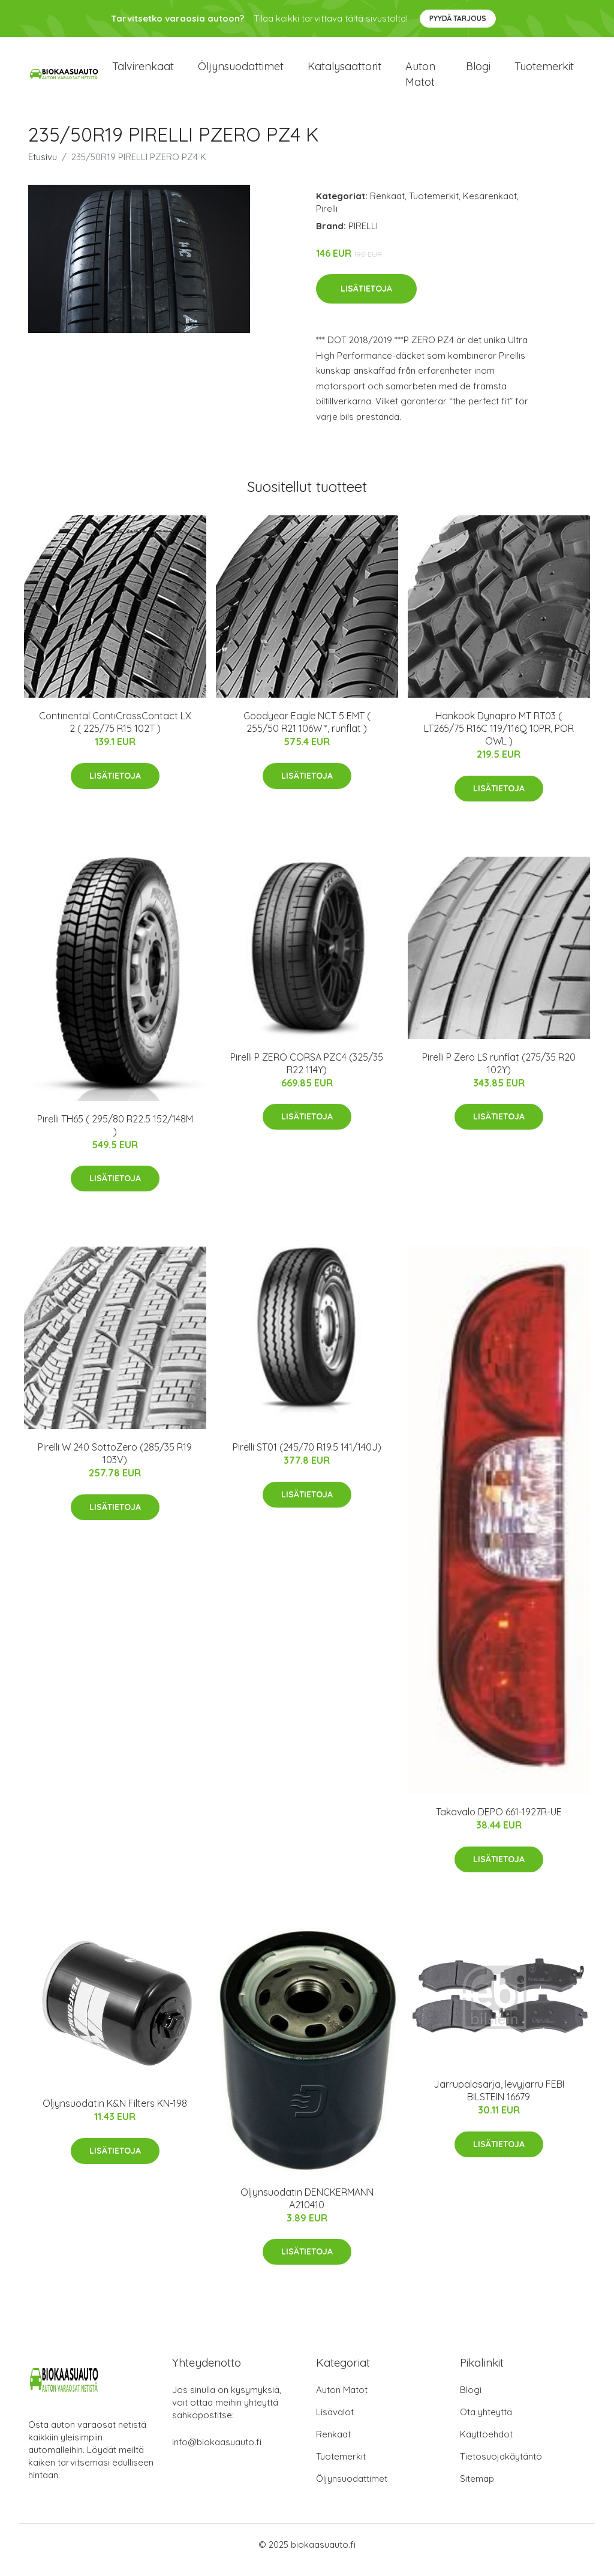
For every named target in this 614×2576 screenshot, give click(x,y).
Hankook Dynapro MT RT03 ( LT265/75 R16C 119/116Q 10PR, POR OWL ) (499, 739)
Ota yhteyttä (486, 2422)
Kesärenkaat (490, 206)
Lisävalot (335, 2422)
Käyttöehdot (486, 2445)
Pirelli (327, 218)
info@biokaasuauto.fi (216, 2452)
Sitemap (477, 2489)
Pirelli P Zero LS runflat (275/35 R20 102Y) (499, 1073)
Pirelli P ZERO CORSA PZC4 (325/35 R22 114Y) (306, 1073)
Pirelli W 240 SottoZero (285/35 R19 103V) (115, 1464)
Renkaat (387, 206)
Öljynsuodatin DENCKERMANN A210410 (307, 2208)
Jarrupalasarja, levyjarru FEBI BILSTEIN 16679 (499, 2101)
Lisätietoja (366, 299)
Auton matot (420, 79)
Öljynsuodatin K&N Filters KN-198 (115, 2114)
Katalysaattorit (344, 72)
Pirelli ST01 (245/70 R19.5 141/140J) (307, 1458)
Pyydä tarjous (457, 18)
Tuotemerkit (544, 72)
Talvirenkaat (143, 72)
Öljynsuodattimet (241, 72)
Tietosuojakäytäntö (501, 2467)
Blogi (478, 72)
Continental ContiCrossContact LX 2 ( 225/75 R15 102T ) (115, 732)
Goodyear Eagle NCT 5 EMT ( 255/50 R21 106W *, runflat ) (307, 732)
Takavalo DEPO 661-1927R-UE (499, 1823)
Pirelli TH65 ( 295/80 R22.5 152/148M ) (115, 1135)
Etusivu (42, 167)
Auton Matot (342, 2400)
